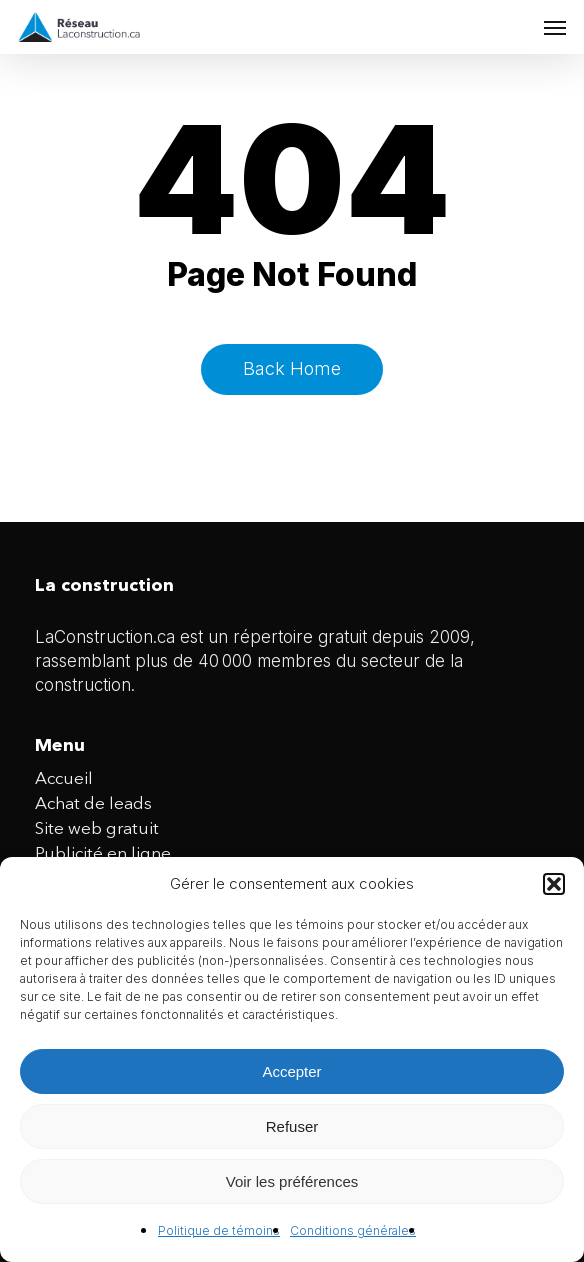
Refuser (292, 1126)
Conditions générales (353, 1230)
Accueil (64, 779)
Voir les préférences (292, 1181)
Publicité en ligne (103, 854)
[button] (554, 884)
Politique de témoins (219, 1230)
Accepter (291, 1071)
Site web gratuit (97, 829)
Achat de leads (93, 804)
